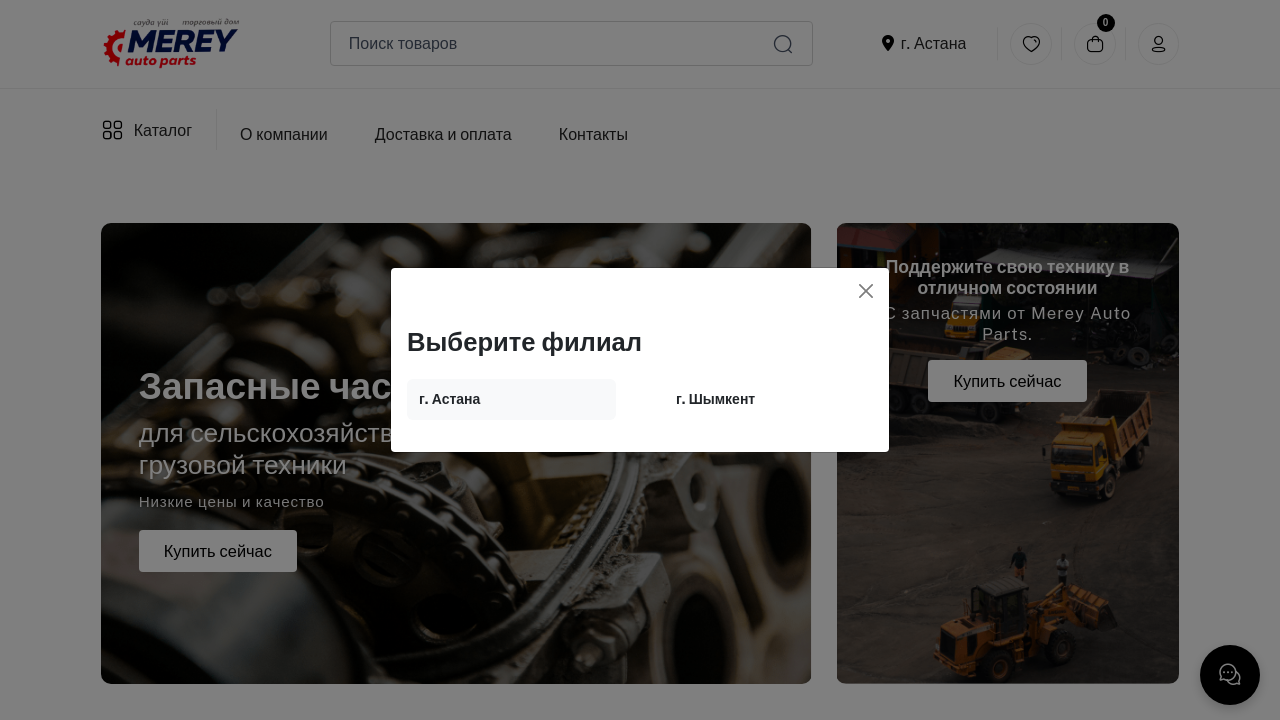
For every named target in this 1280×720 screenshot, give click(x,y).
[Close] (866, 291)
